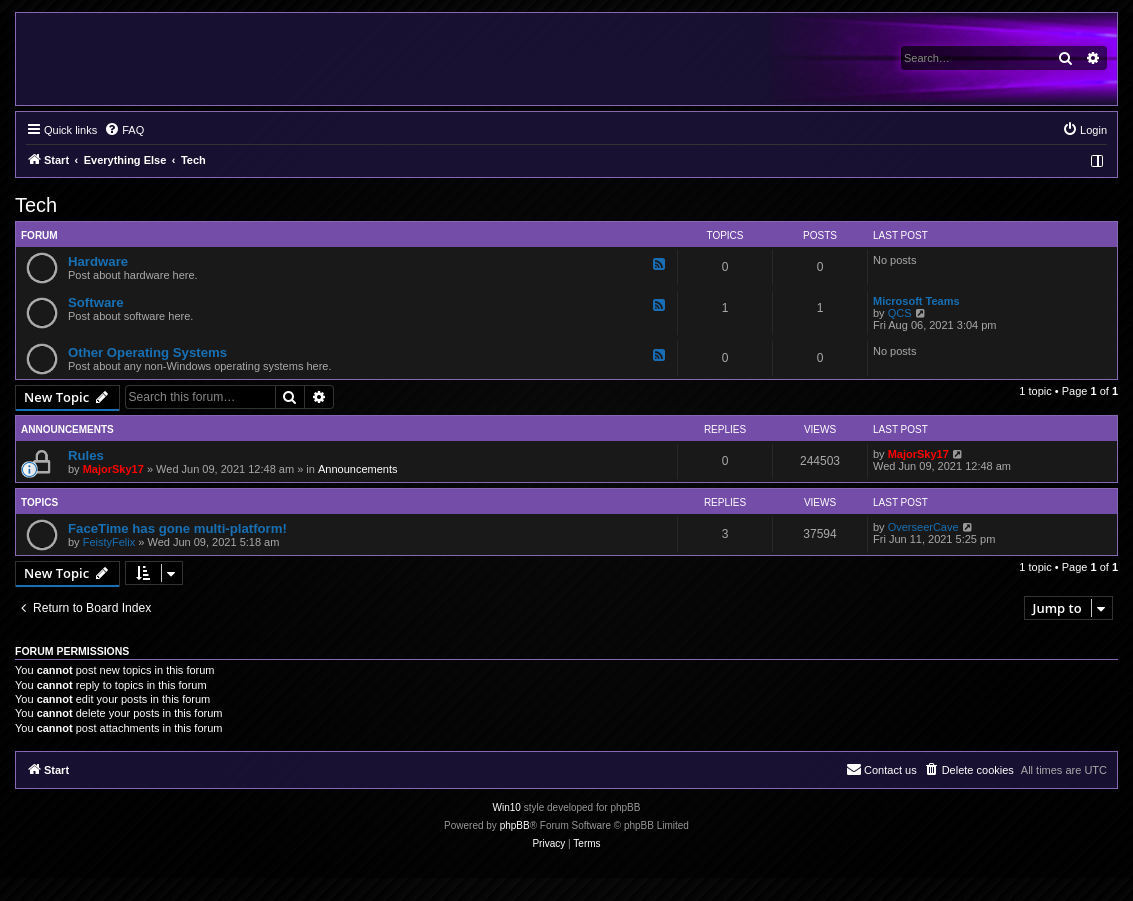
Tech (36, 205)
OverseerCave (923, 527)
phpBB (515, 825)
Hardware (98, 261)
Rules (86, 455)
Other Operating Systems (147, 352)
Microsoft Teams (916, 301)
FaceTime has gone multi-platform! (177, 528)
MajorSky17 (113, 469)
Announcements (358, 469)
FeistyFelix (109, 542)
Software (96, 302)
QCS (900, 313)
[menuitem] (124, 130)
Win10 (507, 807)
